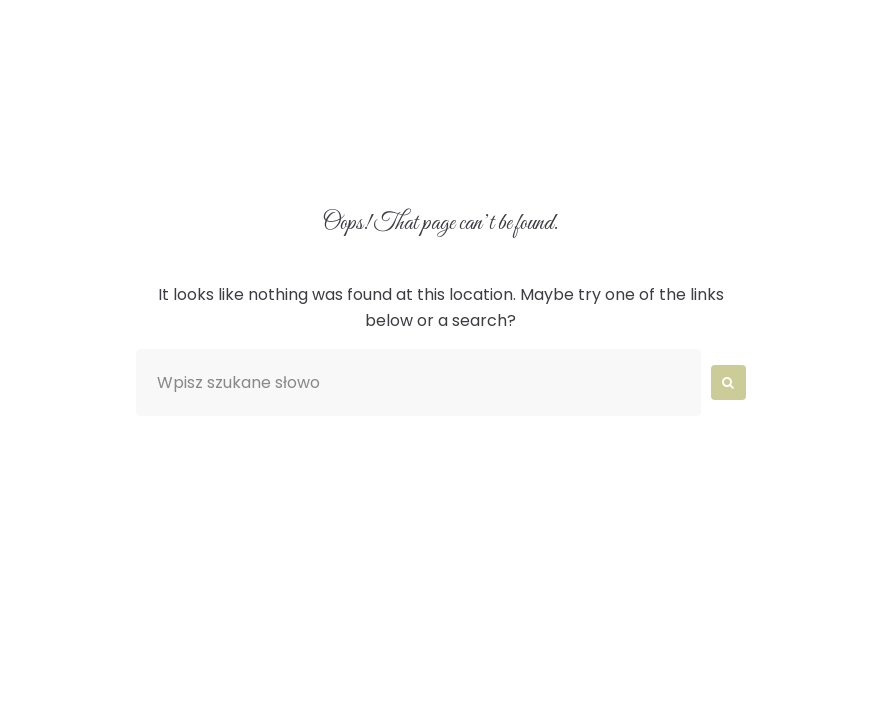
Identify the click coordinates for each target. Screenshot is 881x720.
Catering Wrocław (228, 150)
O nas (266, 103)
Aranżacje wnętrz (424, 103)
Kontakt (503, 150)
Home (161, 103)
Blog (388, 150)
